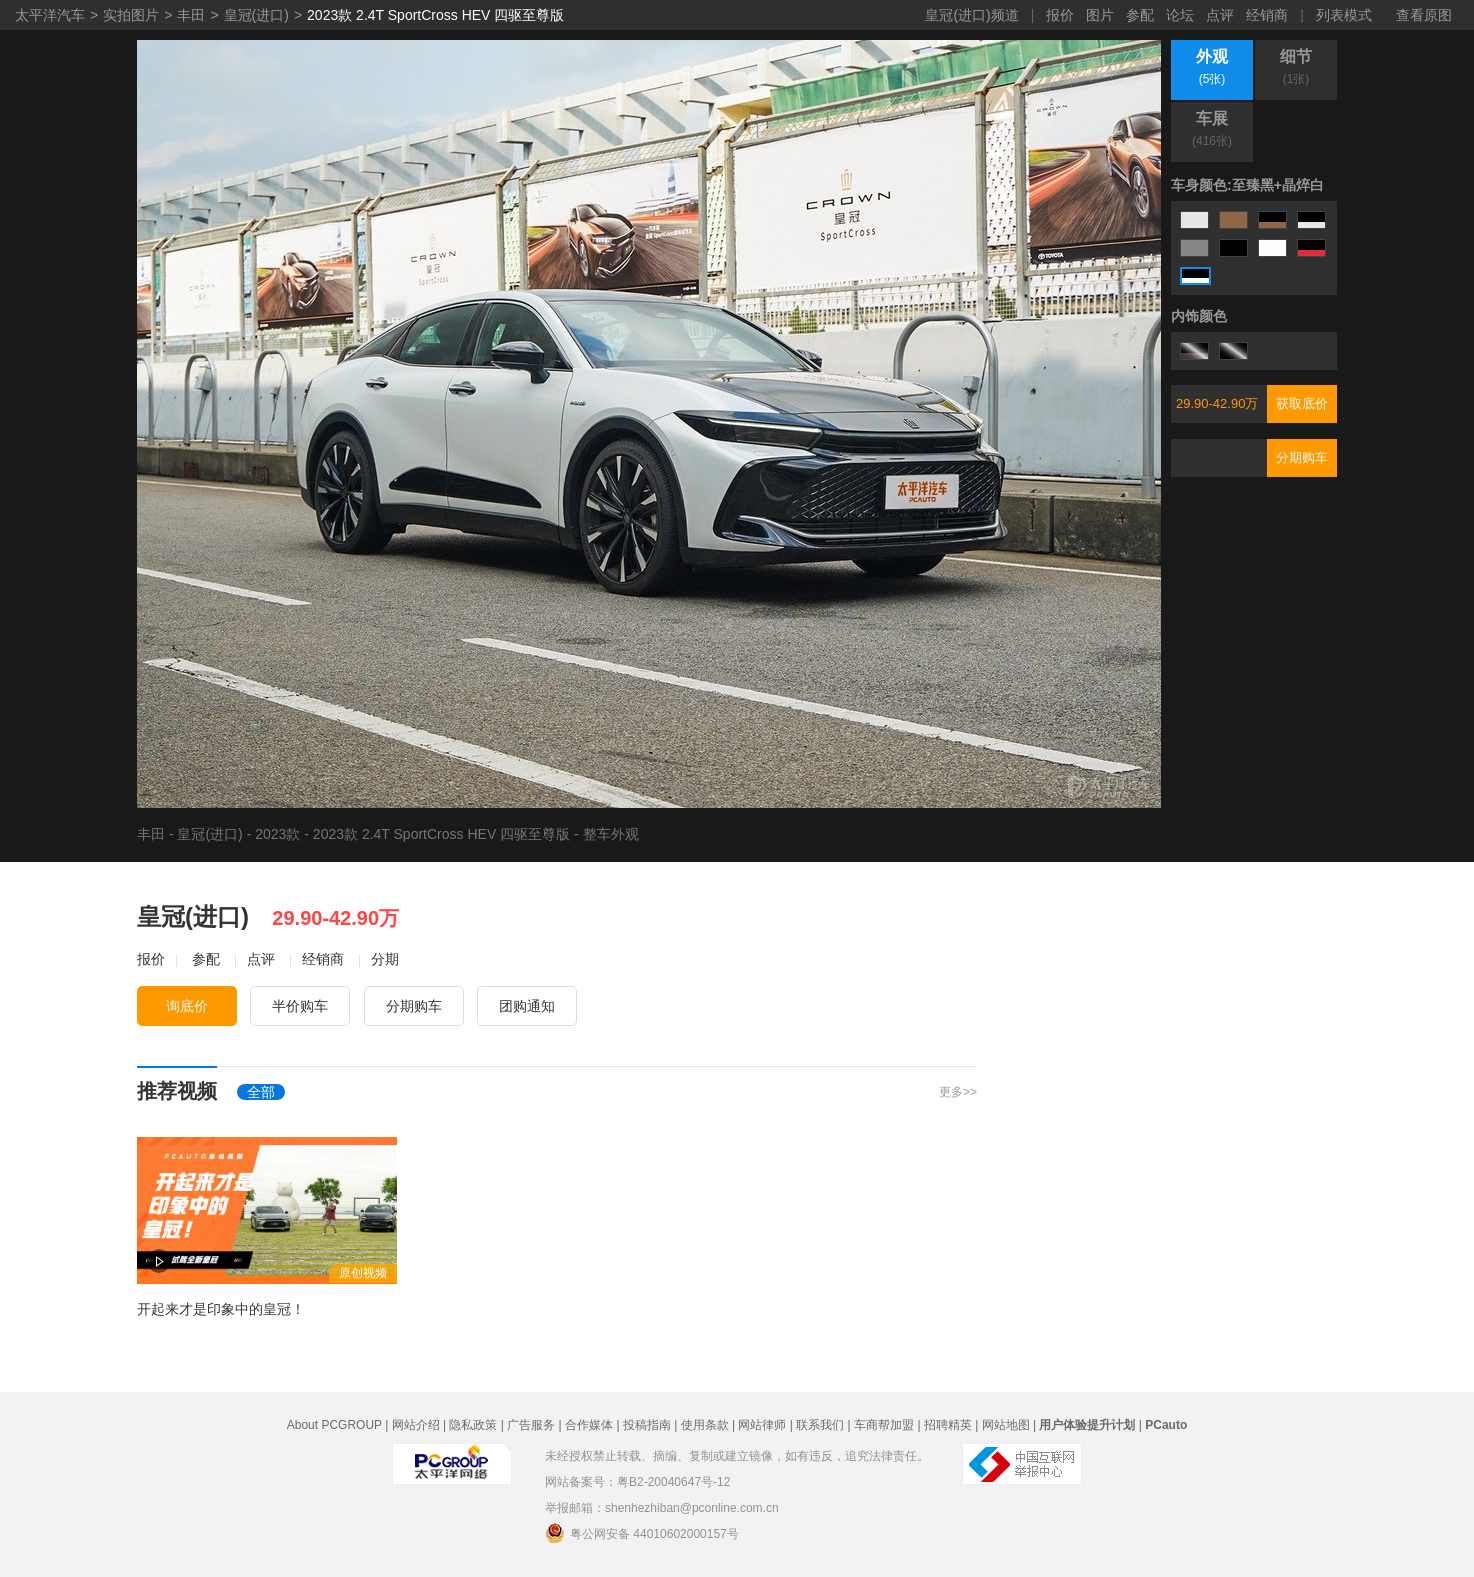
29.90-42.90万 (1217, 403)
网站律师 (762, 1425)
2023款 (277, 834)
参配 (1140, 15)
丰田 (191, 15)
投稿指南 (647, 1425)
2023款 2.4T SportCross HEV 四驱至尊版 (435, 15)
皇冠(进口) (256, 15)
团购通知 (527, 1006)
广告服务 (531, 1425)
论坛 (1180, 15)
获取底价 (1302, 403)
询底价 (187, 1006)
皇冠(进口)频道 (971, 15)
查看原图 (1424, 15)
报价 (1060, 15)
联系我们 (820, 1425)
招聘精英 (948, 1425)
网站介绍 (416, 1425)
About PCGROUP (334, 1425)
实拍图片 (131, 15)
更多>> (958, 1092)
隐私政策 (473, 1425)
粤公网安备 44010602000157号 (642, 1533)
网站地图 (1006, 1425)
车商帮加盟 (884, 1425)
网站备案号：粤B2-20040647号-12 (637, 1482)
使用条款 (705, 1425)
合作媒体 (589, 1425)
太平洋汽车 (50, 15)
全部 (261, 1092)
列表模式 (1344, 15)
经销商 (1267, 15)
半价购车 (300, 1006)
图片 (1100, 15)
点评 (1220, 15)
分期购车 (1302, 457)
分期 (385, 959)
